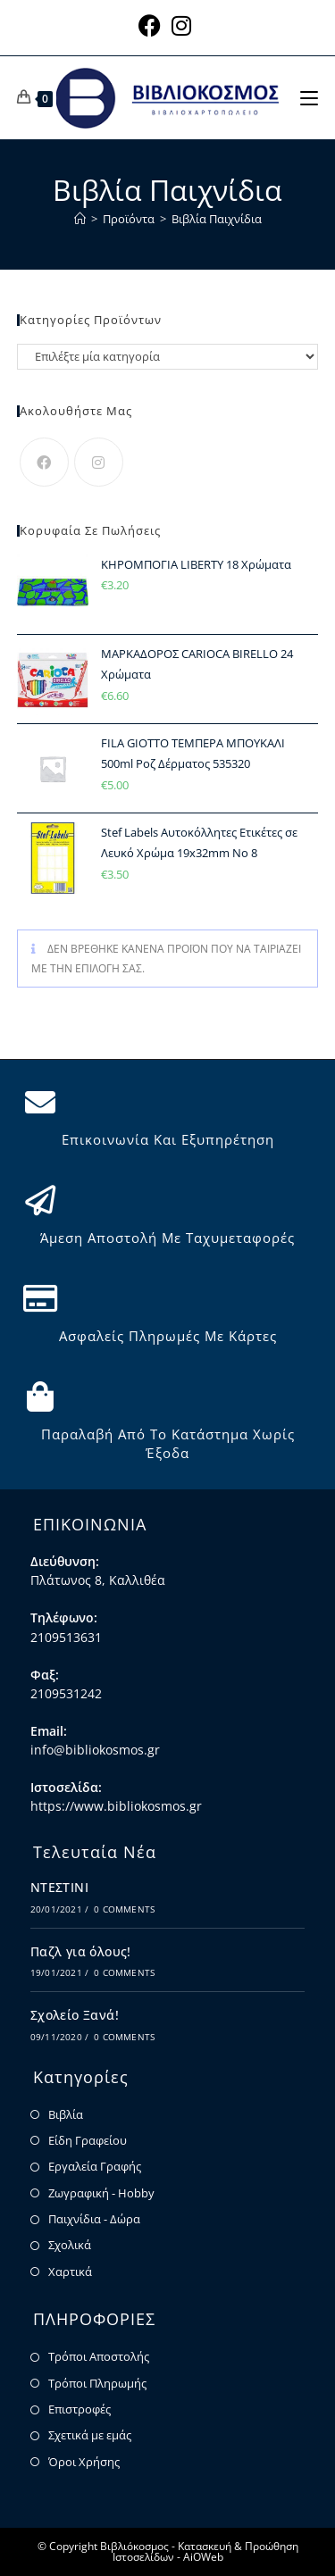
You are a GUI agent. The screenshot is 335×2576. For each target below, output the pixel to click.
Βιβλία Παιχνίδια (217, 219)
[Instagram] (98, 462)
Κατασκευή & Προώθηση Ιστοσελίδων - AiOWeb (205, 2551)
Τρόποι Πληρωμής (97, 2383)
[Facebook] (44, 462)
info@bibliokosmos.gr (95, 1749)
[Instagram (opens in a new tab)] (181, 25)
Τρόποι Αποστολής (98, 2356)
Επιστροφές (79, 2409)
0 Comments (124, 1909)
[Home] (80, 219)
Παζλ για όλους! (80, 1951)
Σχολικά (69, 2245)
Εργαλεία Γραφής (94, 2166)
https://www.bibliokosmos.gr (116, 1805)
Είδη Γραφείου (87, 2140)
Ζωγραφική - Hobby (101, 2193)
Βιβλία (65, 2114)
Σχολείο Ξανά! (74, 2014)
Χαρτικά (70, 2271)
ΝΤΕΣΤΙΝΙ (59, 1887)
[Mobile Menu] (309, 97)
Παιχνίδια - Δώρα (94, 2219)
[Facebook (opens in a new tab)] (152, 25)
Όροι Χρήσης (84, 2462)
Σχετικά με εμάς (89, 2435)
